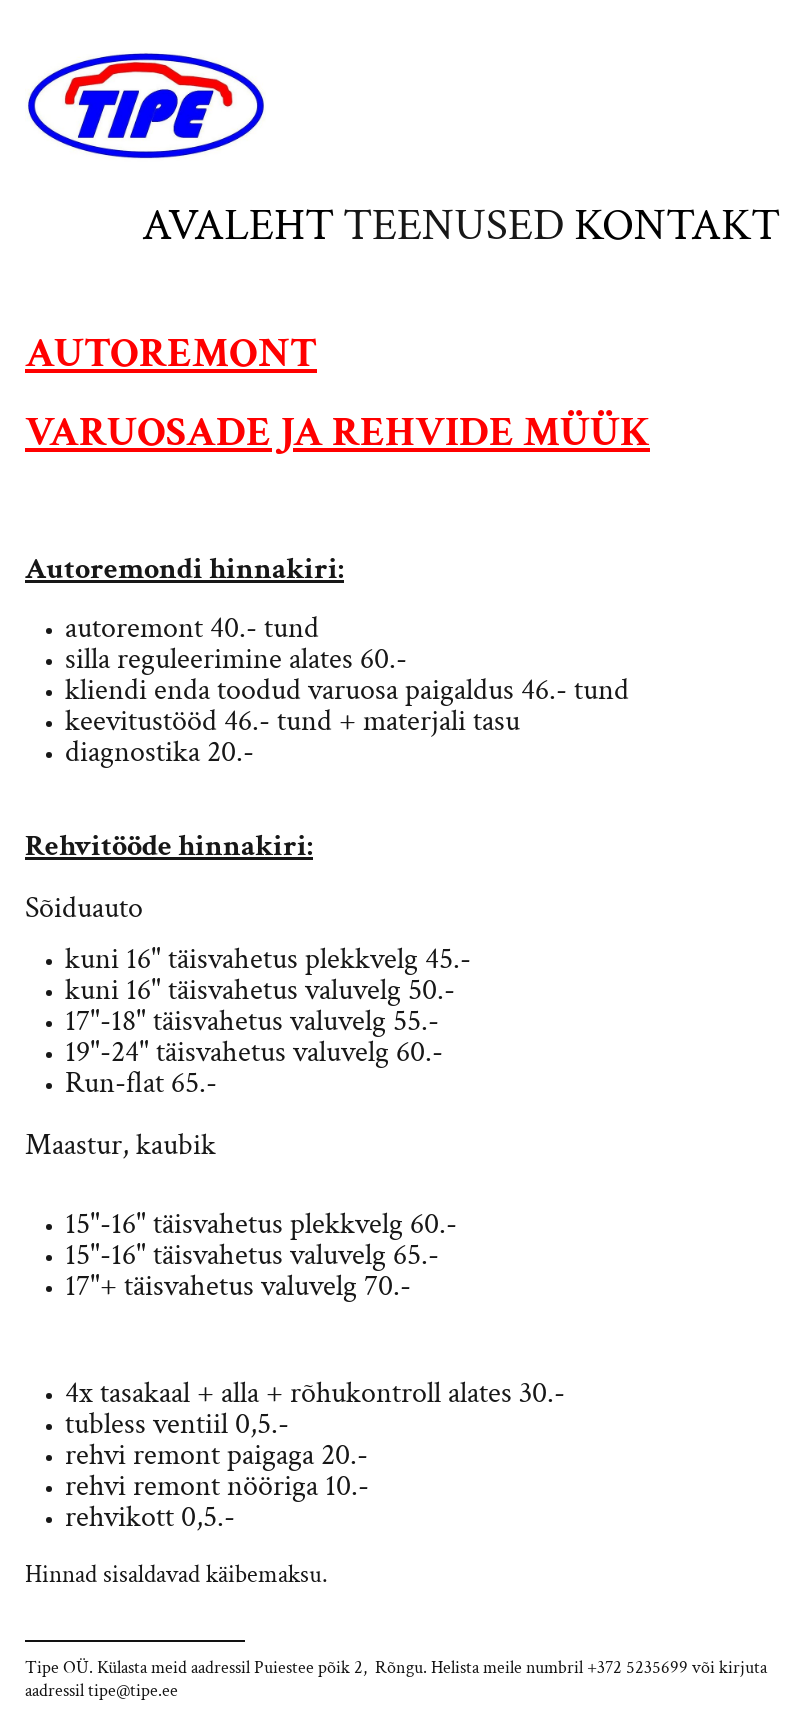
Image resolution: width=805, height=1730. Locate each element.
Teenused (454, 225)
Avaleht (238, 225)
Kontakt (677, 225)
